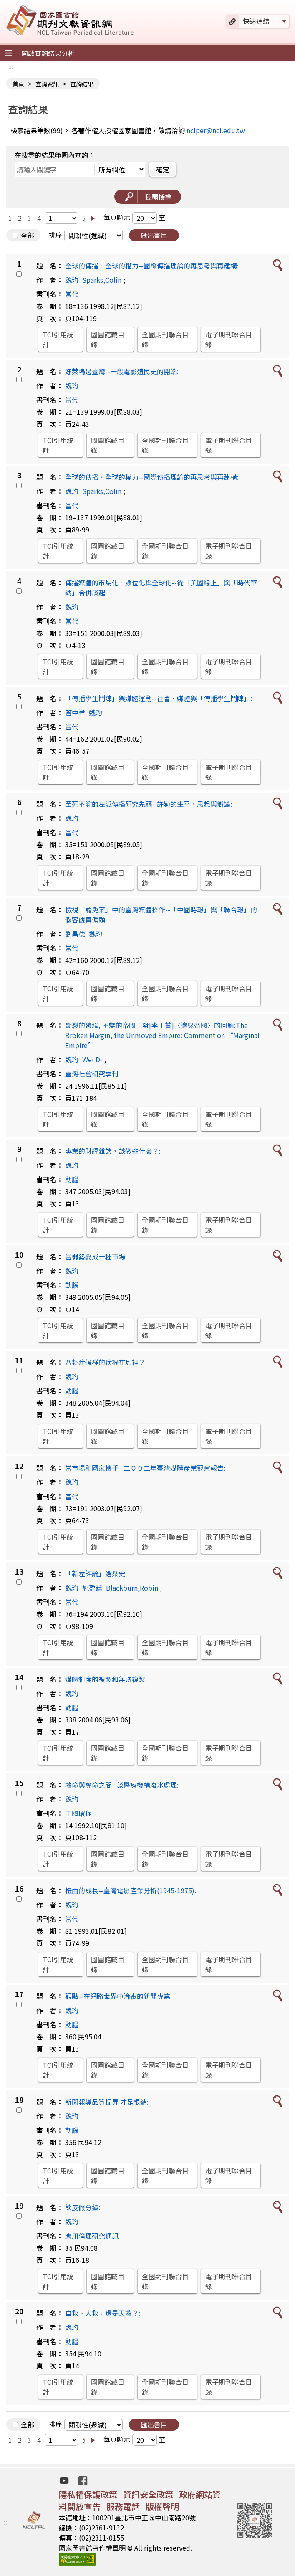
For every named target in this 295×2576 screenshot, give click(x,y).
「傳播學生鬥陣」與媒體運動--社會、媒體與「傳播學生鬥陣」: (158, 698)
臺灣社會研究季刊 (92, 1074)
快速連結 (256, 21)
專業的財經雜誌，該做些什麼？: (112, 1151)
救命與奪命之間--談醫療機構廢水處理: (122, 1785)
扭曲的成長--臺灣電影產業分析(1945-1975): (130, 1890)
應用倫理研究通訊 (92, 2236)
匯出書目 (154, 235)
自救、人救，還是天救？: (102, 2313)
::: (10, 66)
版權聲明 (162, 2506)
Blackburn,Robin (132, 1588)
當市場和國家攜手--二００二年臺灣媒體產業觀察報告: (145, 1468)
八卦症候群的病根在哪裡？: (106, 1362)
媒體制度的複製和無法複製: (106, 1679)
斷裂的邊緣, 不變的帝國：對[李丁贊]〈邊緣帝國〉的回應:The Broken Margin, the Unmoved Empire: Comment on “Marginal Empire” (162, 1035)
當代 (71, 294)
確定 (162, 170)
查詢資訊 (47, 84)
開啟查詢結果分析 (48, 53)
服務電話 (123, 2506)
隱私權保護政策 (88, 2494)
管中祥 (75, 712)
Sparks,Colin (101, 280)
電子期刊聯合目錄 (228, 339)
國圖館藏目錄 (107, 339)
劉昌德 (75, 934)
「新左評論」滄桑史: (96, 1573)
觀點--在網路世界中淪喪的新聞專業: (118, 1996)
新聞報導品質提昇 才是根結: (107, 2102)
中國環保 (78, 1813)
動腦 (71, 1179)
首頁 (18, 84)
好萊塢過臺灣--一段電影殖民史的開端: (122, 371)
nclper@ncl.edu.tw (216, 130)
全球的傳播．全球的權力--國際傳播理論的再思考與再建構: (152, 266)
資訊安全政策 (148, 2494)
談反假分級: (82, 2207)
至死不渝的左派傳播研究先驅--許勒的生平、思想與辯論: (148, 804)
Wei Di (92, 1059)
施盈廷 (92, 1588)
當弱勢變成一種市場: (96, 1256)
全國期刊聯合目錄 (165, 339)
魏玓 (71, 280)
